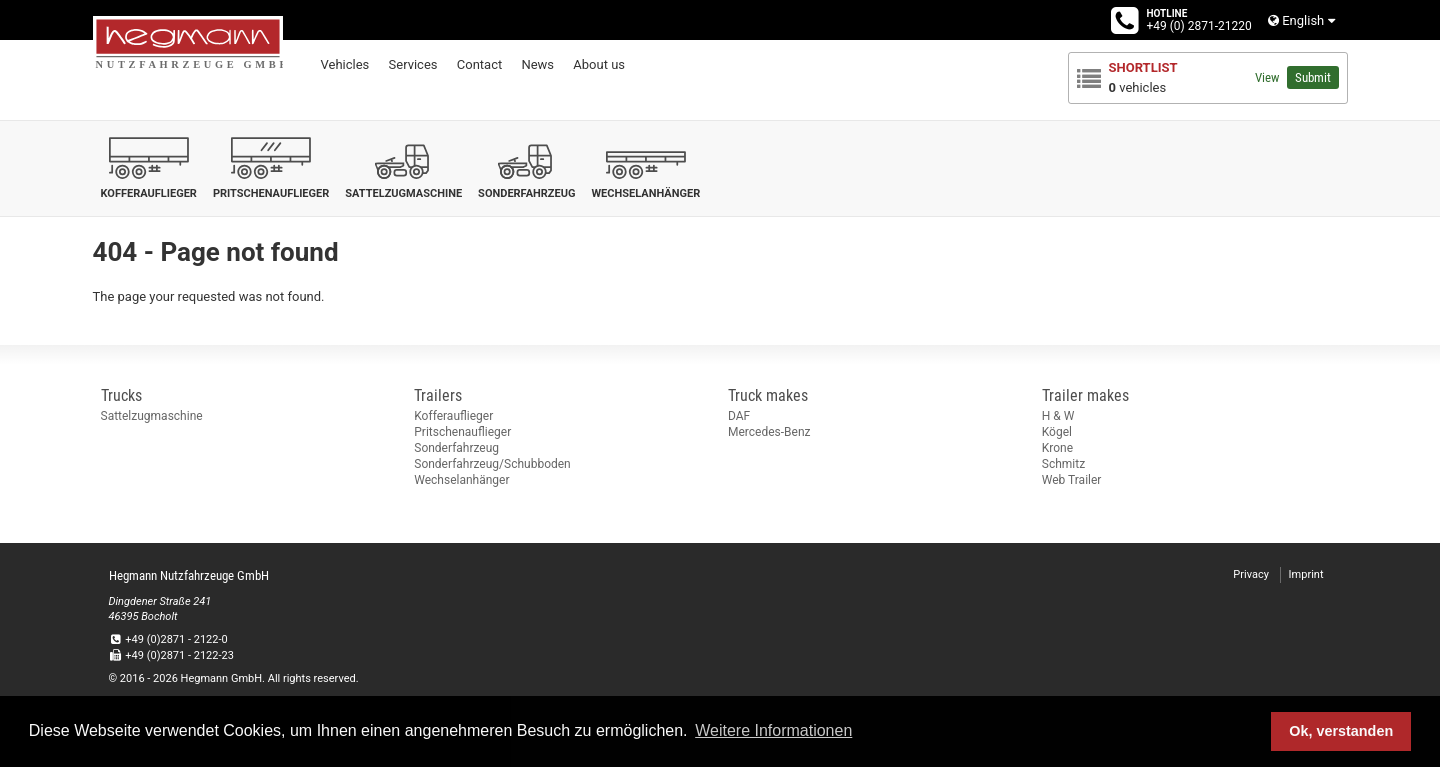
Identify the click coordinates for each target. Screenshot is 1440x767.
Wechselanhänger (461, 480)
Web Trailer (1072, 480)
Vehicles (345, 64)
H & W (1058, 416)
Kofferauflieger (453, 416)
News (537, 64)
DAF (739, 416)
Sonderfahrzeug (456, 448)
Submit (1313, 77)
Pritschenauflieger (462, 432)
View (1267, 77)
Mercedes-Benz (769, 432)
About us (599, 64)
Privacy (1251, 574)
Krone (1057, 448)
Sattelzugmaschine (152, 416)
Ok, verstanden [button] (1341, 731)
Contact (479, 64)
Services (413, 64)
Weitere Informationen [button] (773, 730)
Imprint (1306, 574)
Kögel (1057, 432)
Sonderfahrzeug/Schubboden (492, 464)
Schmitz (1063, 464)
